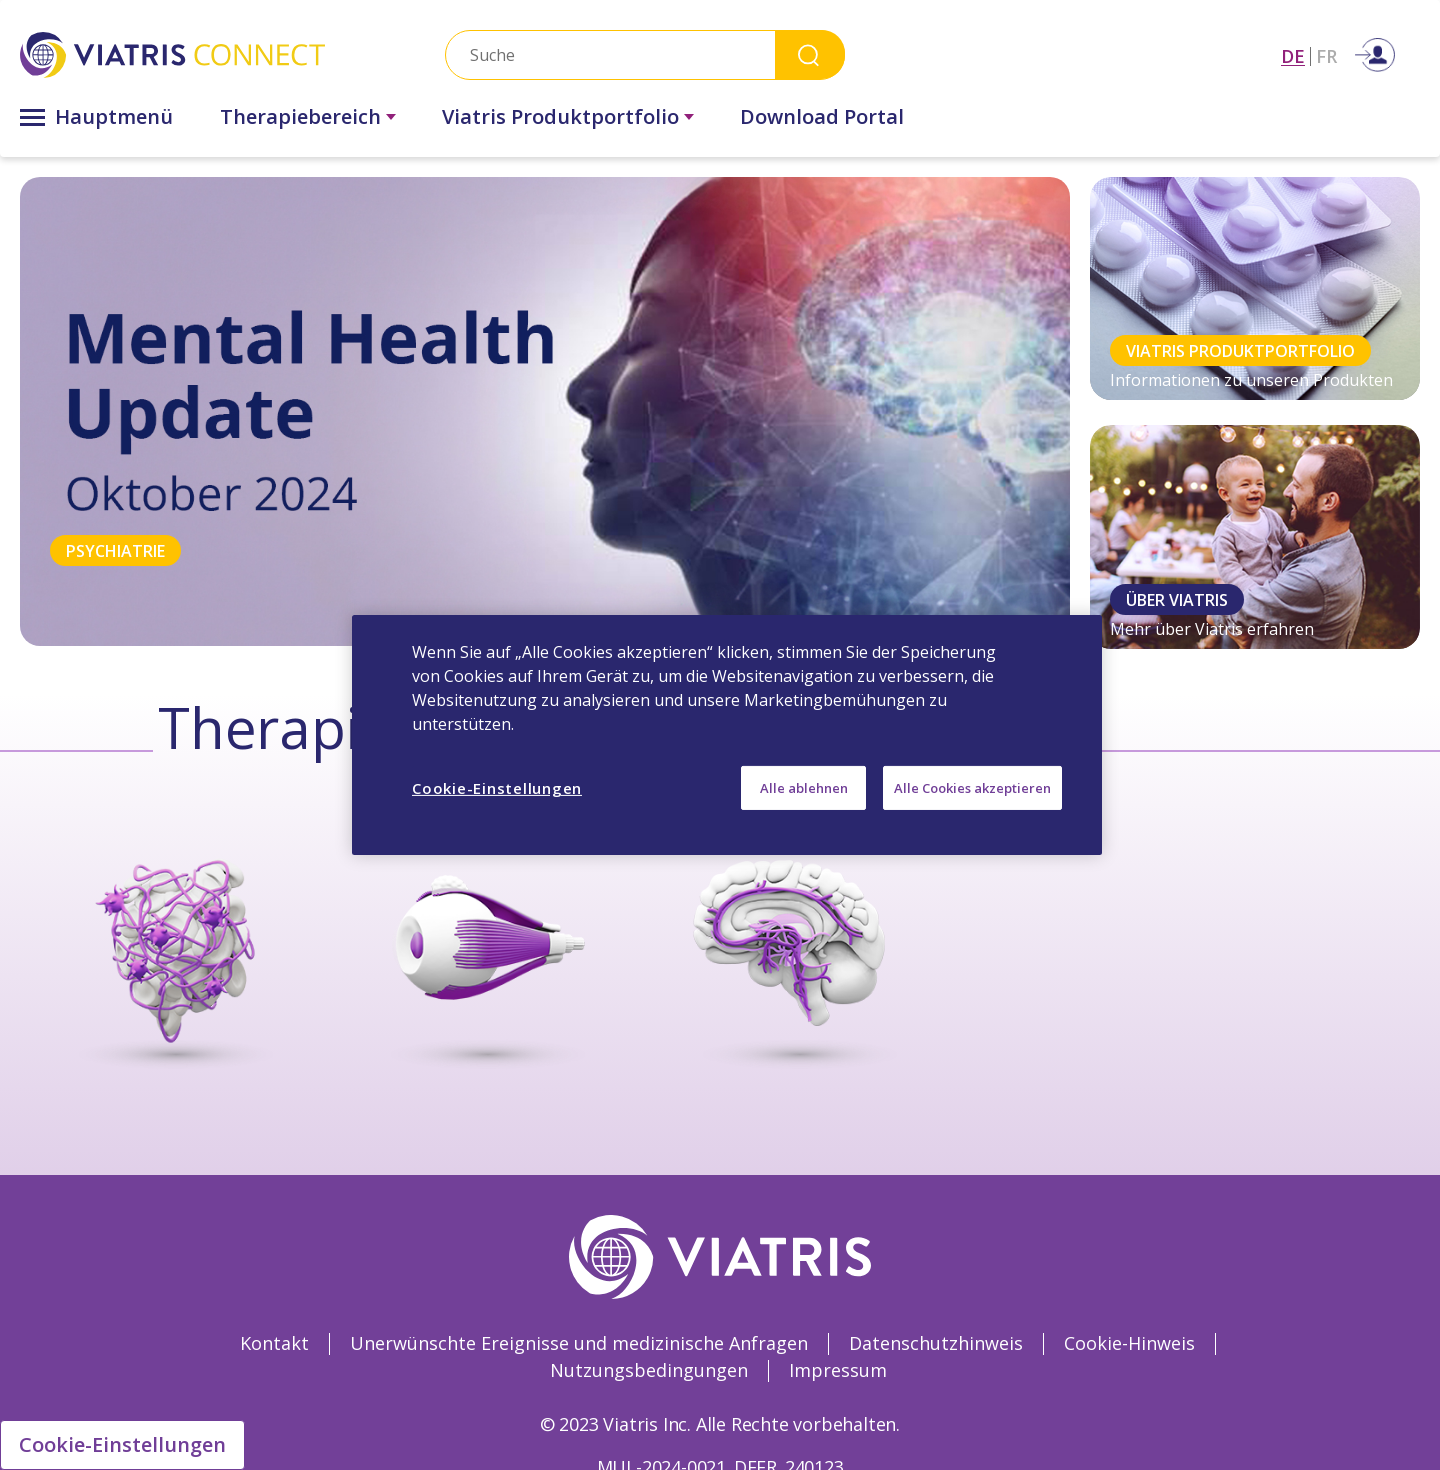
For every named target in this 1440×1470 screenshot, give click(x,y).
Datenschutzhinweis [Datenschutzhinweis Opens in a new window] (936, 1343)
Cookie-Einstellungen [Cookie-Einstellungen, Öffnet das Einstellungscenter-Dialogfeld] (497, 788)
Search (810, 54)
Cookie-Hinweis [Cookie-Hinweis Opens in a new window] (1129, 1343)
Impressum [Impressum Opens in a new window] (838, 1370)
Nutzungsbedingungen (649, 1370)
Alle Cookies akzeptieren (972, 788)
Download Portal (822, 116)
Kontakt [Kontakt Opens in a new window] (274, 1343)
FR (1326, 56)
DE (1293, 56)
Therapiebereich (300, 116)
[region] (727, 735)
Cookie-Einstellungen (122, 1444)
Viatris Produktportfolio (560, 116)
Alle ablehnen (804, 788)
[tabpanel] (545, 411)
